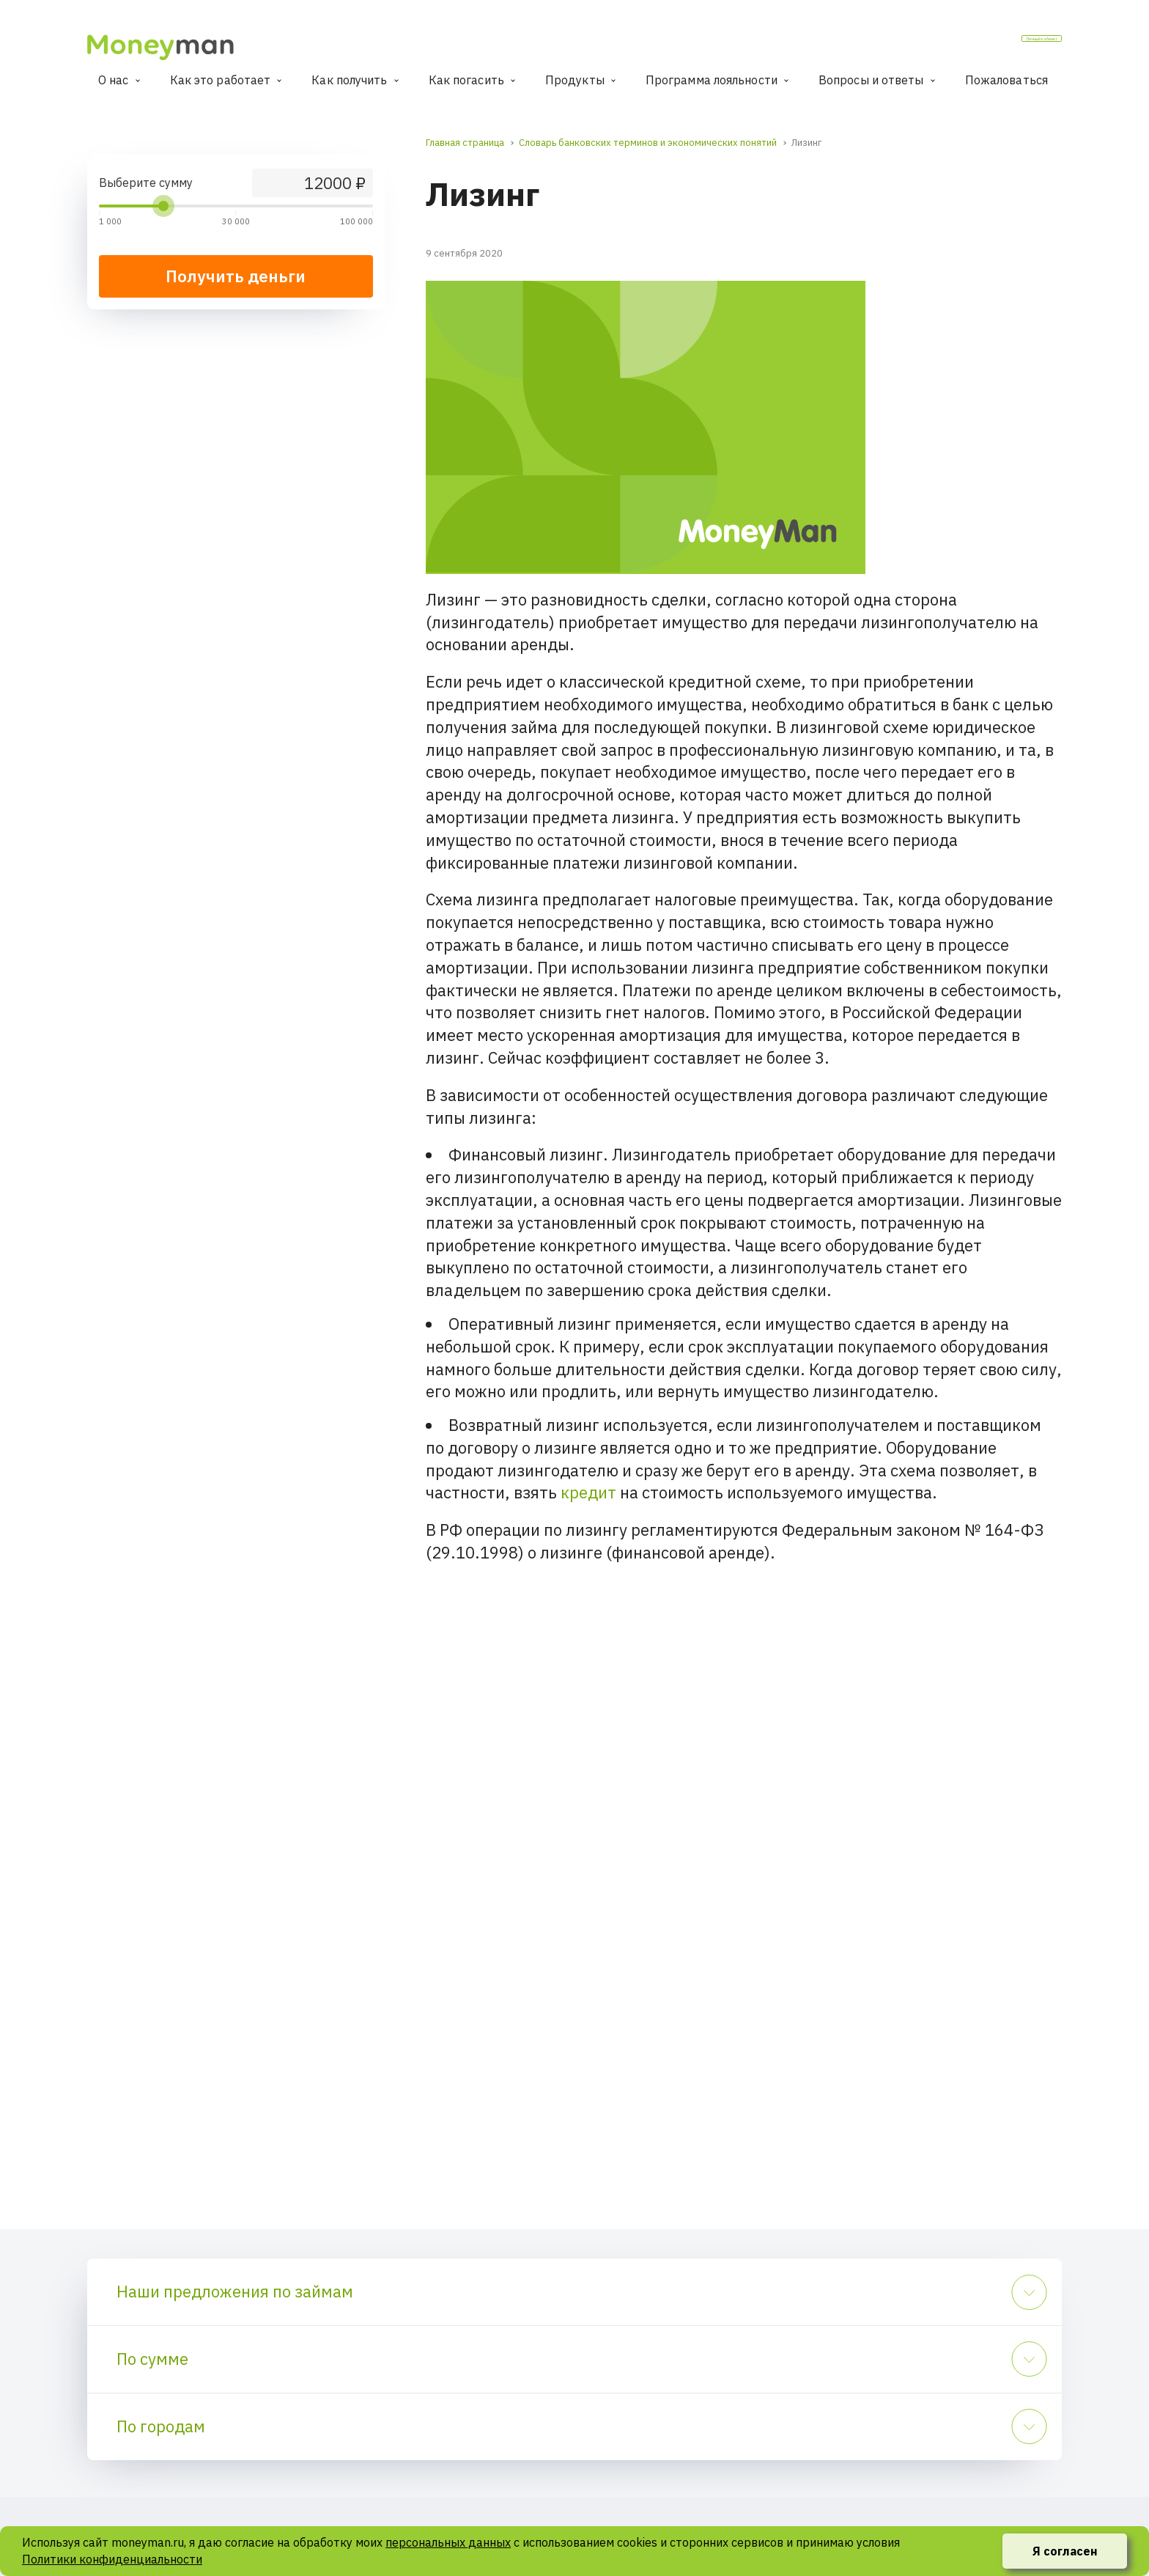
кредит (588, 1492)
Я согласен (1065, 2551)
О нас (113, 80)
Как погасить (466, 80)
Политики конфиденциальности (112, 2559)
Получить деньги (236, 276)
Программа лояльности (711, 80)
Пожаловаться (1006, 80)
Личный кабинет (1004, 43)
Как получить (349, 80)
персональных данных (448, 2542)
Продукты (575, 80)
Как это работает (220, 80)
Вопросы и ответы (871, 80)
